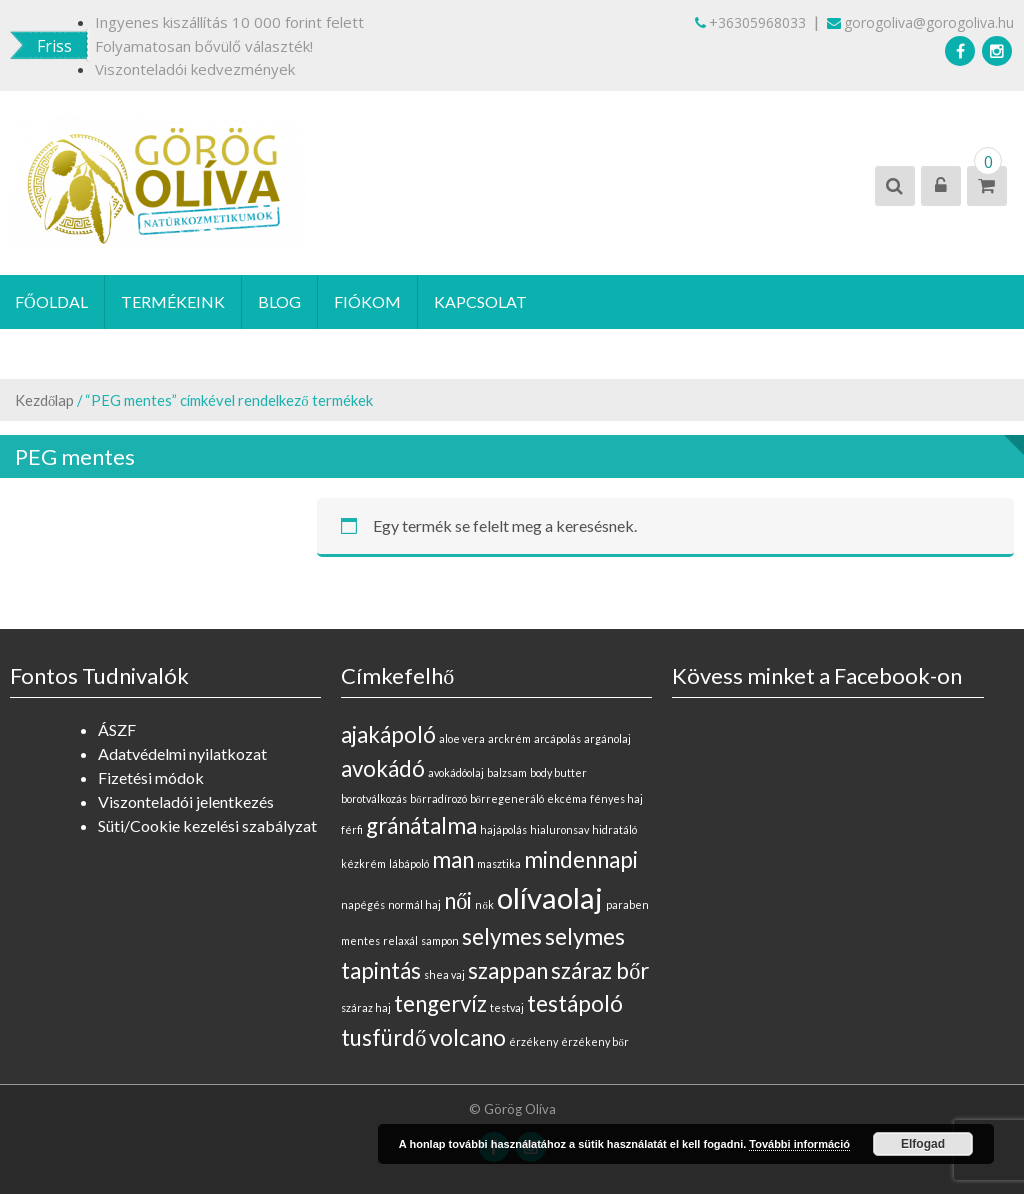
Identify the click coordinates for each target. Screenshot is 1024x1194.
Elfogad (923, 1144)
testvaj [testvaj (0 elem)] (507, 1007)
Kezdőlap (44, 400)
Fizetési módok (151, 777)
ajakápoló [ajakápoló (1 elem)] (388, 734)
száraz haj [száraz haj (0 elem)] (366, 1007)
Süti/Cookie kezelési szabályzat (207, 825)
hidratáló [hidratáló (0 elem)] (614, 829)
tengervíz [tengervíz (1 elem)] (440, 1003)
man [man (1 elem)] (453, 859)
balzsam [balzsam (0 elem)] (507, 772)
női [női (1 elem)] (458, 900)
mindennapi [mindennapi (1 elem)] (581, 859)
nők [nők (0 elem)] (484, 904)
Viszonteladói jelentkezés (186, 801)
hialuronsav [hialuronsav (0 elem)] (559, 829)
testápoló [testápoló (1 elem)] (575, 1003)
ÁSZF (117, 729)
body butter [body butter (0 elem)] (558, 772)
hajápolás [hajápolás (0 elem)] (503, 829)
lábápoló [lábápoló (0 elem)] (409, 863)
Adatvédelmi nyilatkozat (182, 753)
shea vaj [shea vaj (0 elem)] (444, 974)
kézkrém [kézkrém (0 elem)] (363, 863)
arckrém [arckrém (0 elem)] (509, 738)
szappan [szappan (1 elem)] (508, 970)
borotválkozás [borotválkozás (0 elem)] (374, 798)
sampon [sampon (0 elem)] (440, 940)
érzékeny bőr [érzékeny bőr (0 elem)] (594, 1041)
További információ (799, 1144)
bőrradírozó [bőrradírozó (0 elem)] (438, 798)
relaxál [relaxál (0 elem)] (400, 940)
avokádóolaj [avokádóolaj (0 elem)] (456, 772)
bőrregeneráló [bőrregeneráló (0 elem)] (507, 798)
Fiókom (367, 301)
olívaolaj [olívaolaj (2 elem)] (550, 897)
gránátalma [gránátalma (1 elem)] (421, 825)
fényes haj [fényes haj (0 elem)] (616, 798)
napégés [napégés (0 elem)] (363, 904)
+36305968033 (750, 22)
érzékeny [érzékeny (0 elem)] (533, 1041)
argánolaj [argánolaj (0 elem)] (607, 738)
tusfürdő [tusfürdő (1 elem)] (383, 1037)
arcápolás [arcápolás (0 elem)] (557, 738)
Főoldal (51, 301)
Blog (279, 301)
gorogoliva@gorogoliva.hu (920, 22)
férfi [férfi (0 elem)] (352, 829)
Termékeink (173, 301)
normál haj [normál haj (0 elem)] (414, 904)
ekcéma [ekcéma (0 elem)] (567, 798)
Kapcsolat (480, 301)
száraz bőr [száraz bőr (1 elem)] (600, 970)
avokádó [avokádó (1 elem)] (383, 768)
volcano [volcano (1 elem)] (467, 1037)
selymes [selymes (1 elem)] (502, 936)
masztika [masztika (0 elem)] (499, 863)
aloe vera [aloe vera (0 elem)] (462, 738)
